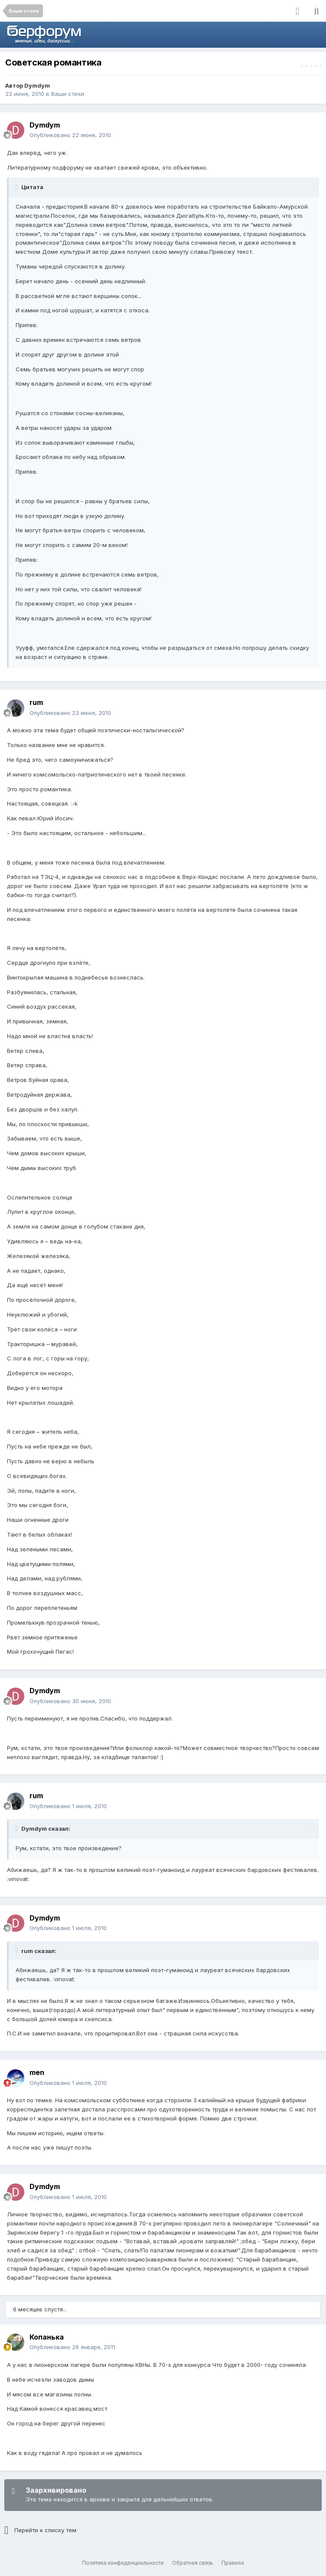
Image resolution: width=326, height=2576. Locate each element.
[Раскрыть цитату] (18, 187)
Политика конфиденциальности (123, 2563)
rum (36, 702)
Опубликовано (70, 134)
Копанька (47, 2337)
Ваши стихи (67, 93)
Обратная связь (192, 2563)
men (37, 2072)
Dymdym (37, 85)
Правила (232, 2563)
